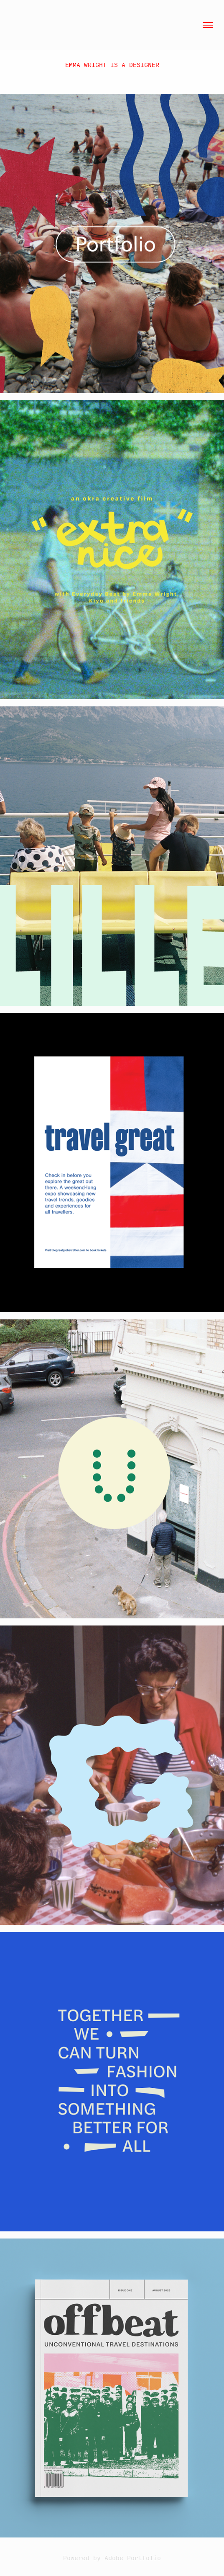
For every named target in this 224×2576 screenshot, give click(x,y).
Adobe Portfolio (132, 2558)
